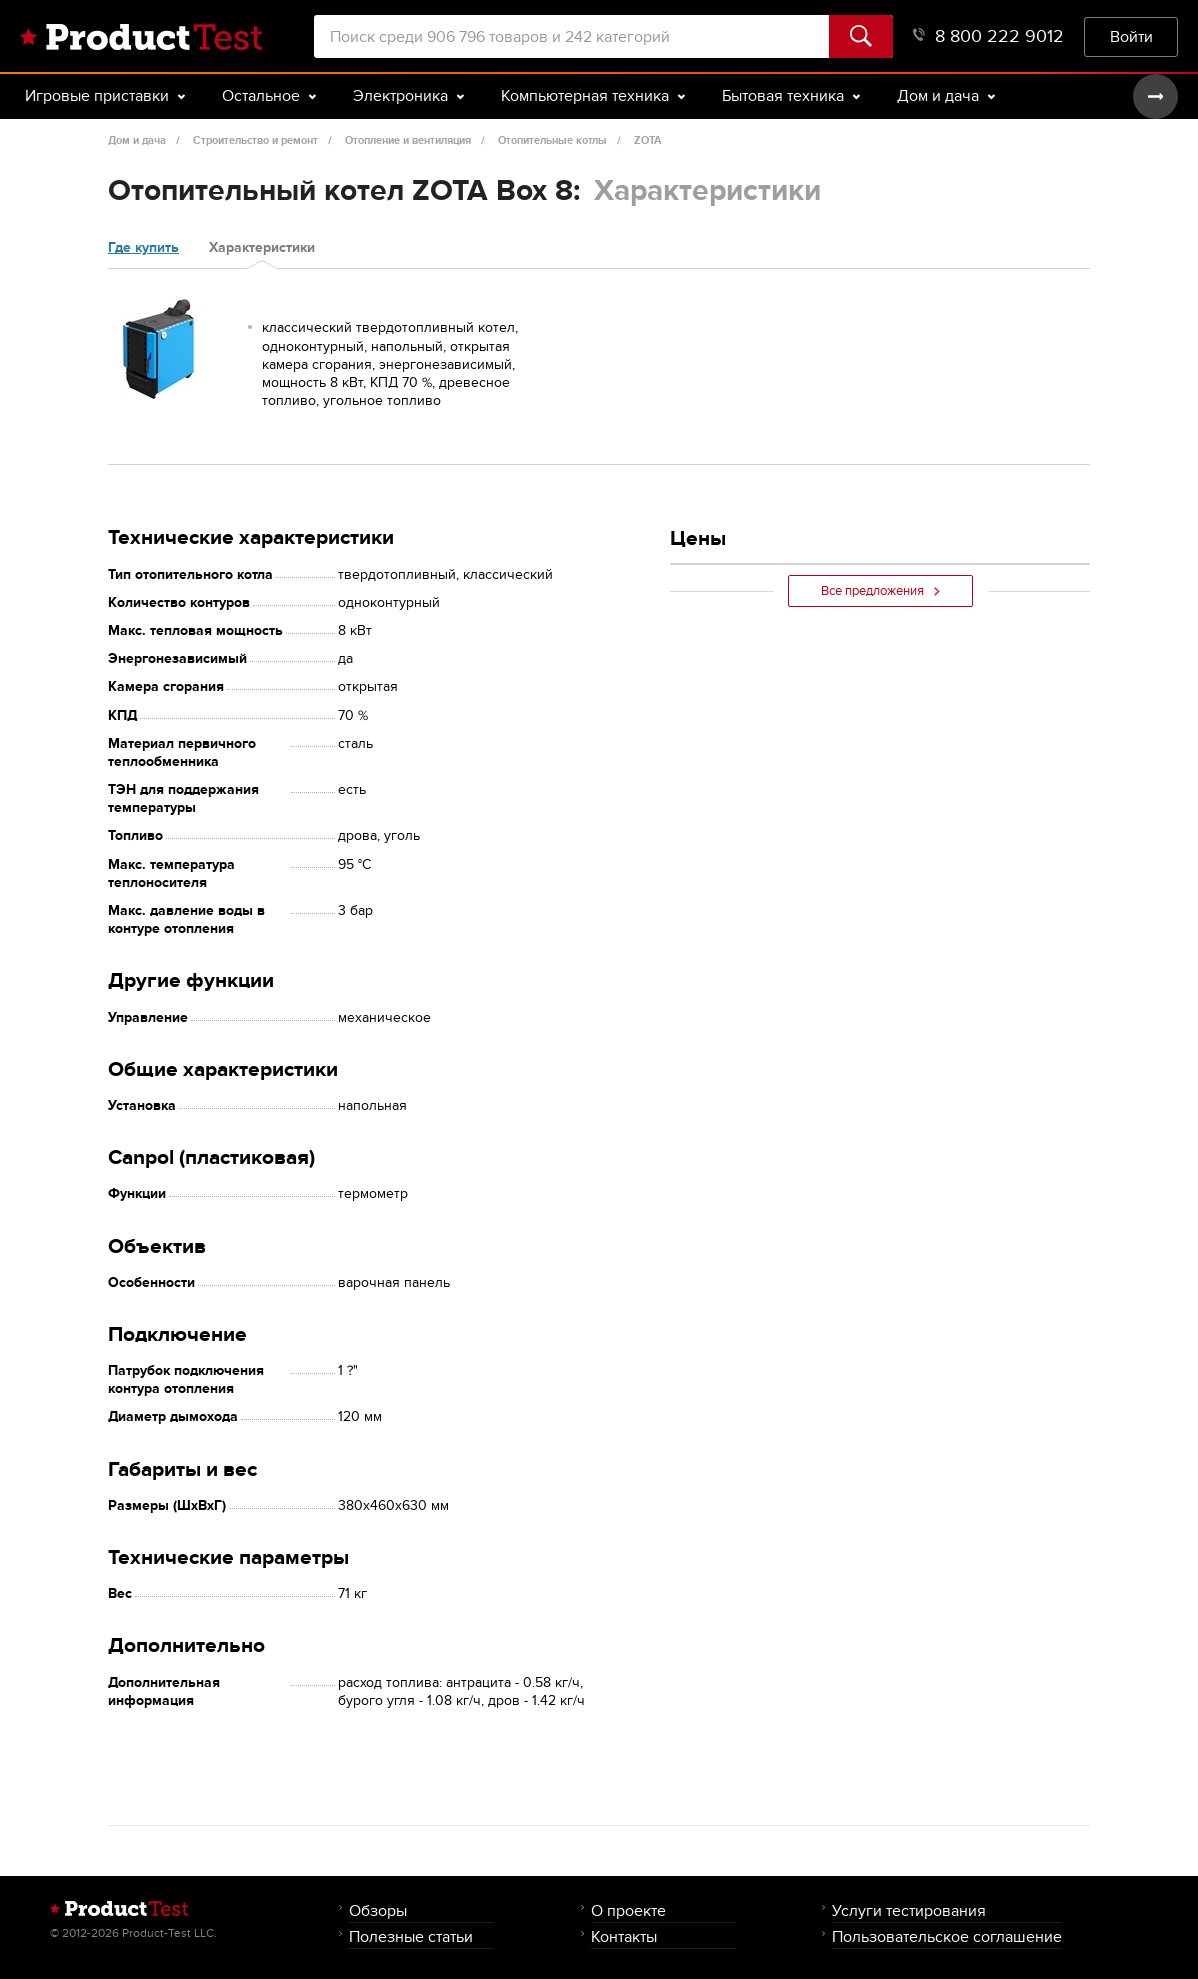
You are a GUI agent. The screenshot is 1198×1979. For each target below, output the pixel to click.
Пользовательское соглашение (947, 1936)
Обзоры (378, 1910)
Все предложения (880, 591)
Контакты (624, 1936)
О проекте (628, 1910)
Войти (1131, 36)
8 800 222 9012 (988, 36)
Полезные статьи (411, 1936)
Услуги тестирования (909, 1910)
